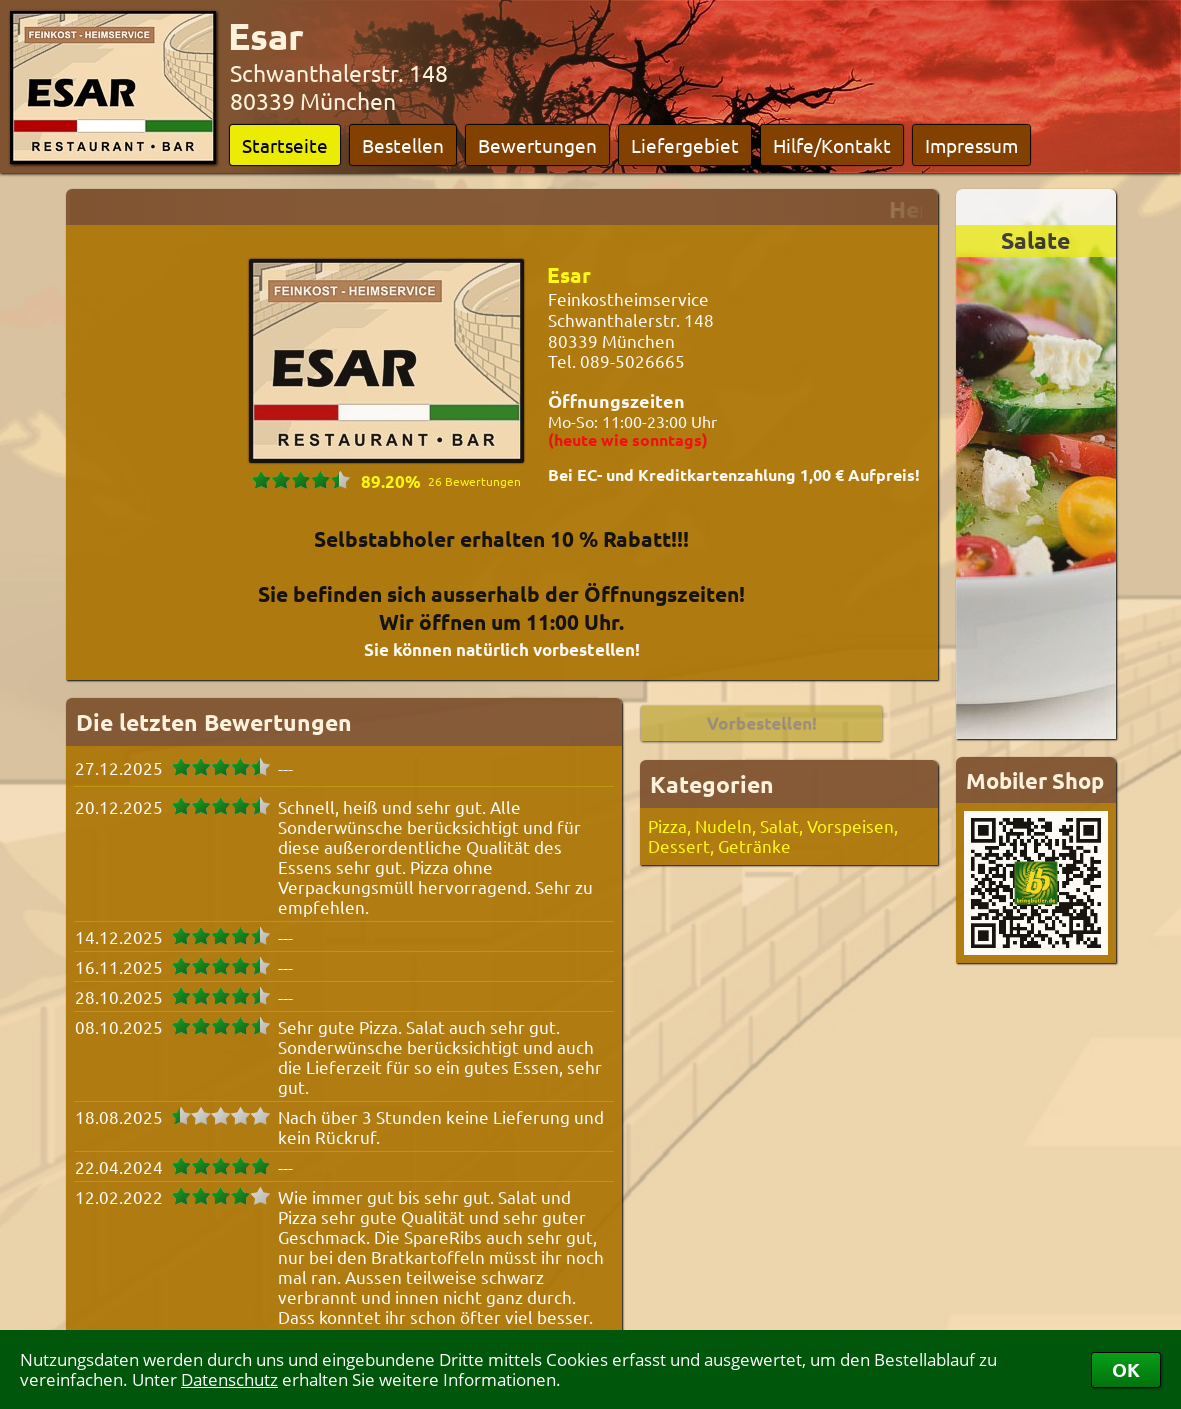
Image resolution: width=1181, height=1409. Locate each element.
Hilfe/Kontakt (832, 145)
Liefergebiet (685, 145)
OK (1126, 1369)
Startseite (285, 145)
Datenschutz (229, 1379)
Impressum (971, 145)
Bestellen (403, 145)
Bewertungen (537, 145)
